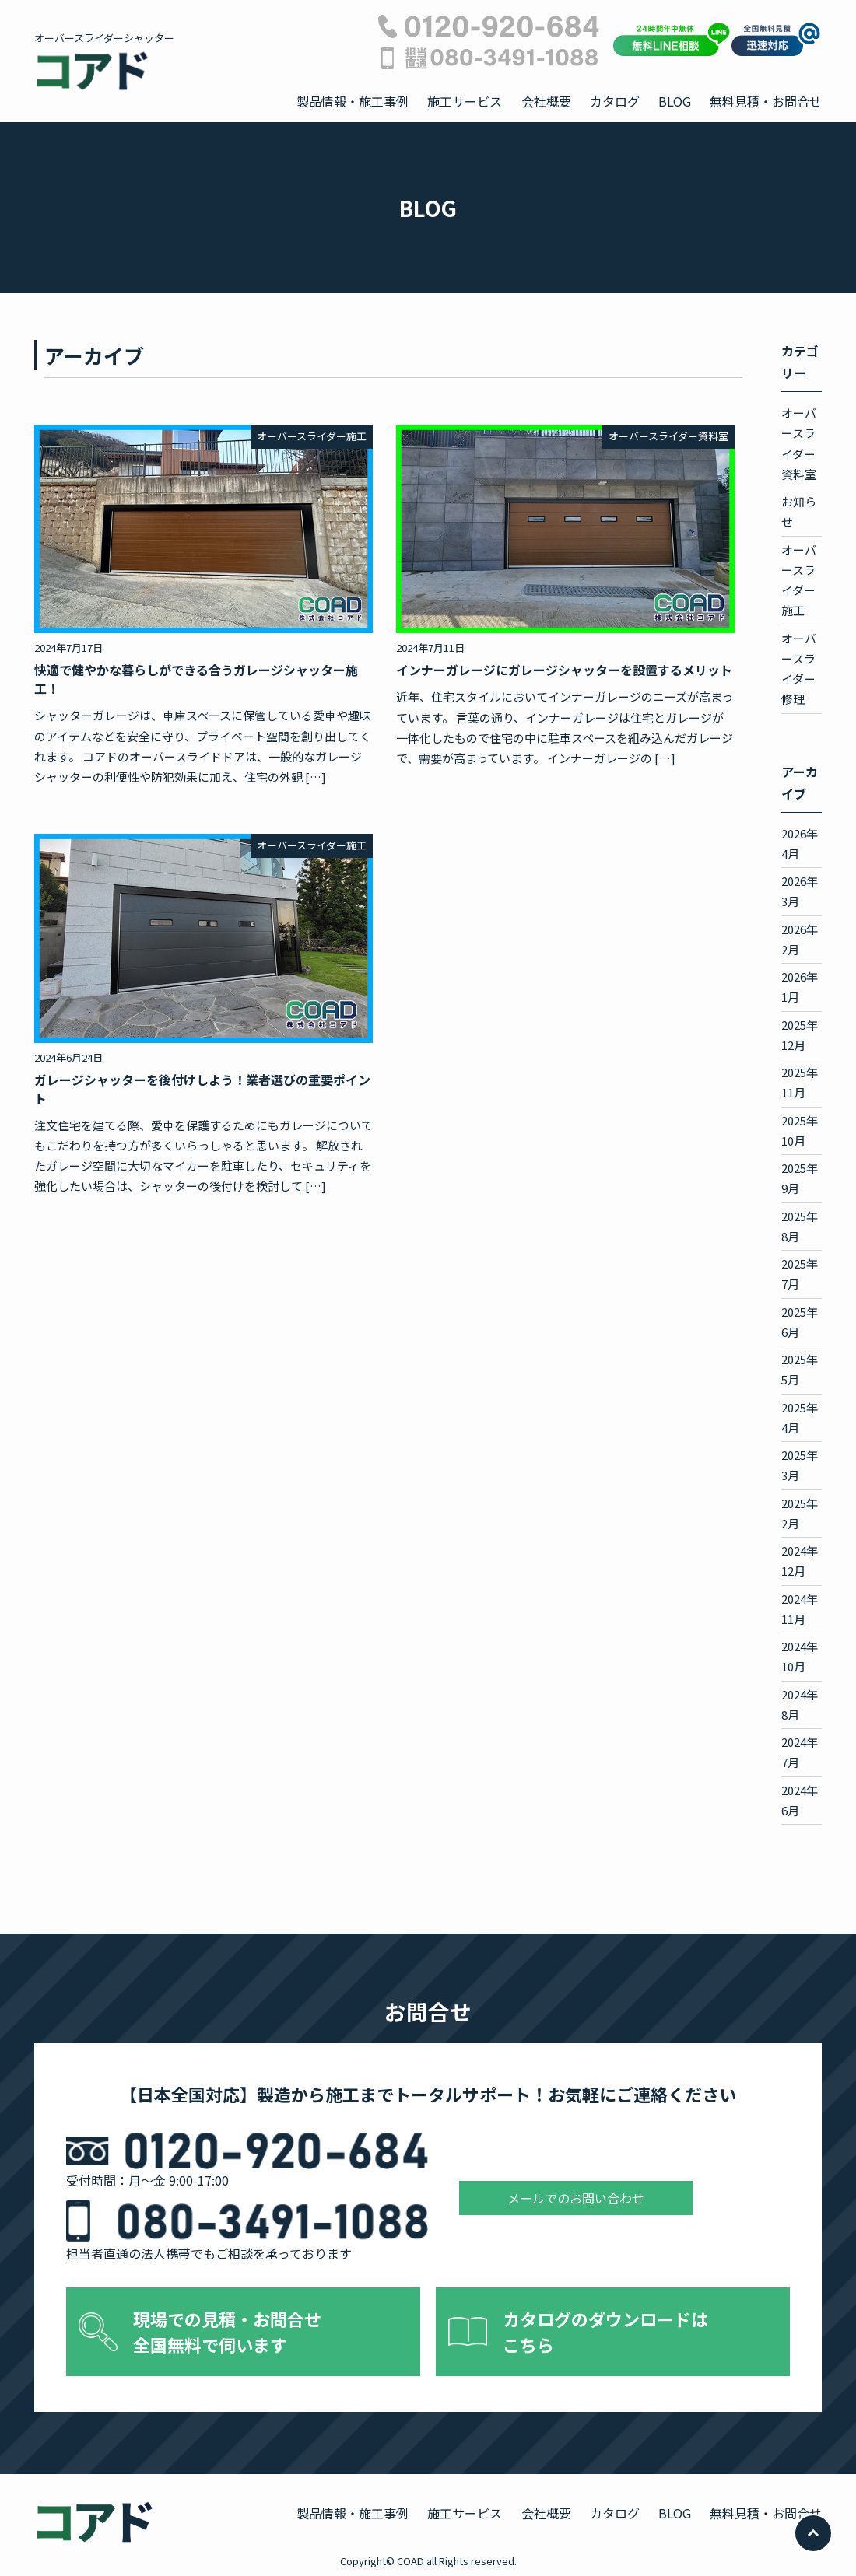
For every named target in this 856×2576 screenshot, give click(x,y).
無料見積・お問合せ (766, 101)
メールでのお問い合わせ (575, 2198)
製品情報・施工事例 (352, 101)
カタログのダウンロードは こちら (605, 2331)
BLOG (674, 101)
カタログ (615, 101)
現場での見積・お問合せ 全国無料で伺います (227, 2331)
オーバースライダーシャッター (104, 61)
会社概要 (546, 101)
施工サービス (464, 101)
